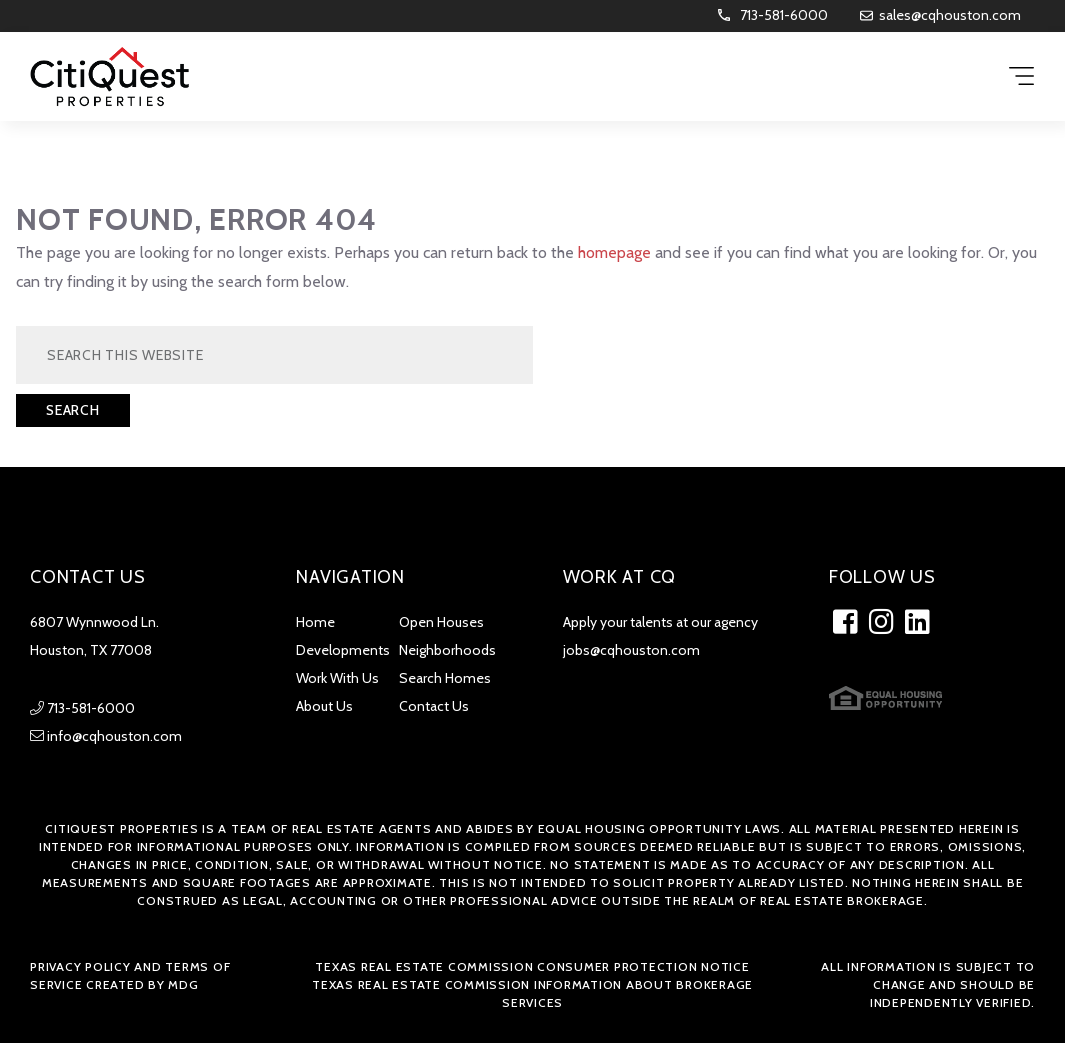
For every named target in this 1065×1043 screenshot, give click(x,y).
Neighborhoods (447, 650)
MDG (183, 984)
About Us (324, 706)
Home (315, 622)
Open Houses (441, 622)
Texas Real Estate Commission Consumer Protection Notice (532, 966)
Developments (343, 650)
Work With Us (337, 678)
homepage (614, 252)
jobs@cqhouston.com (631, 650)
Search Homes (445, 678)
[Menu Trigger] (1021, 77)
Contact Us (434, 706)
